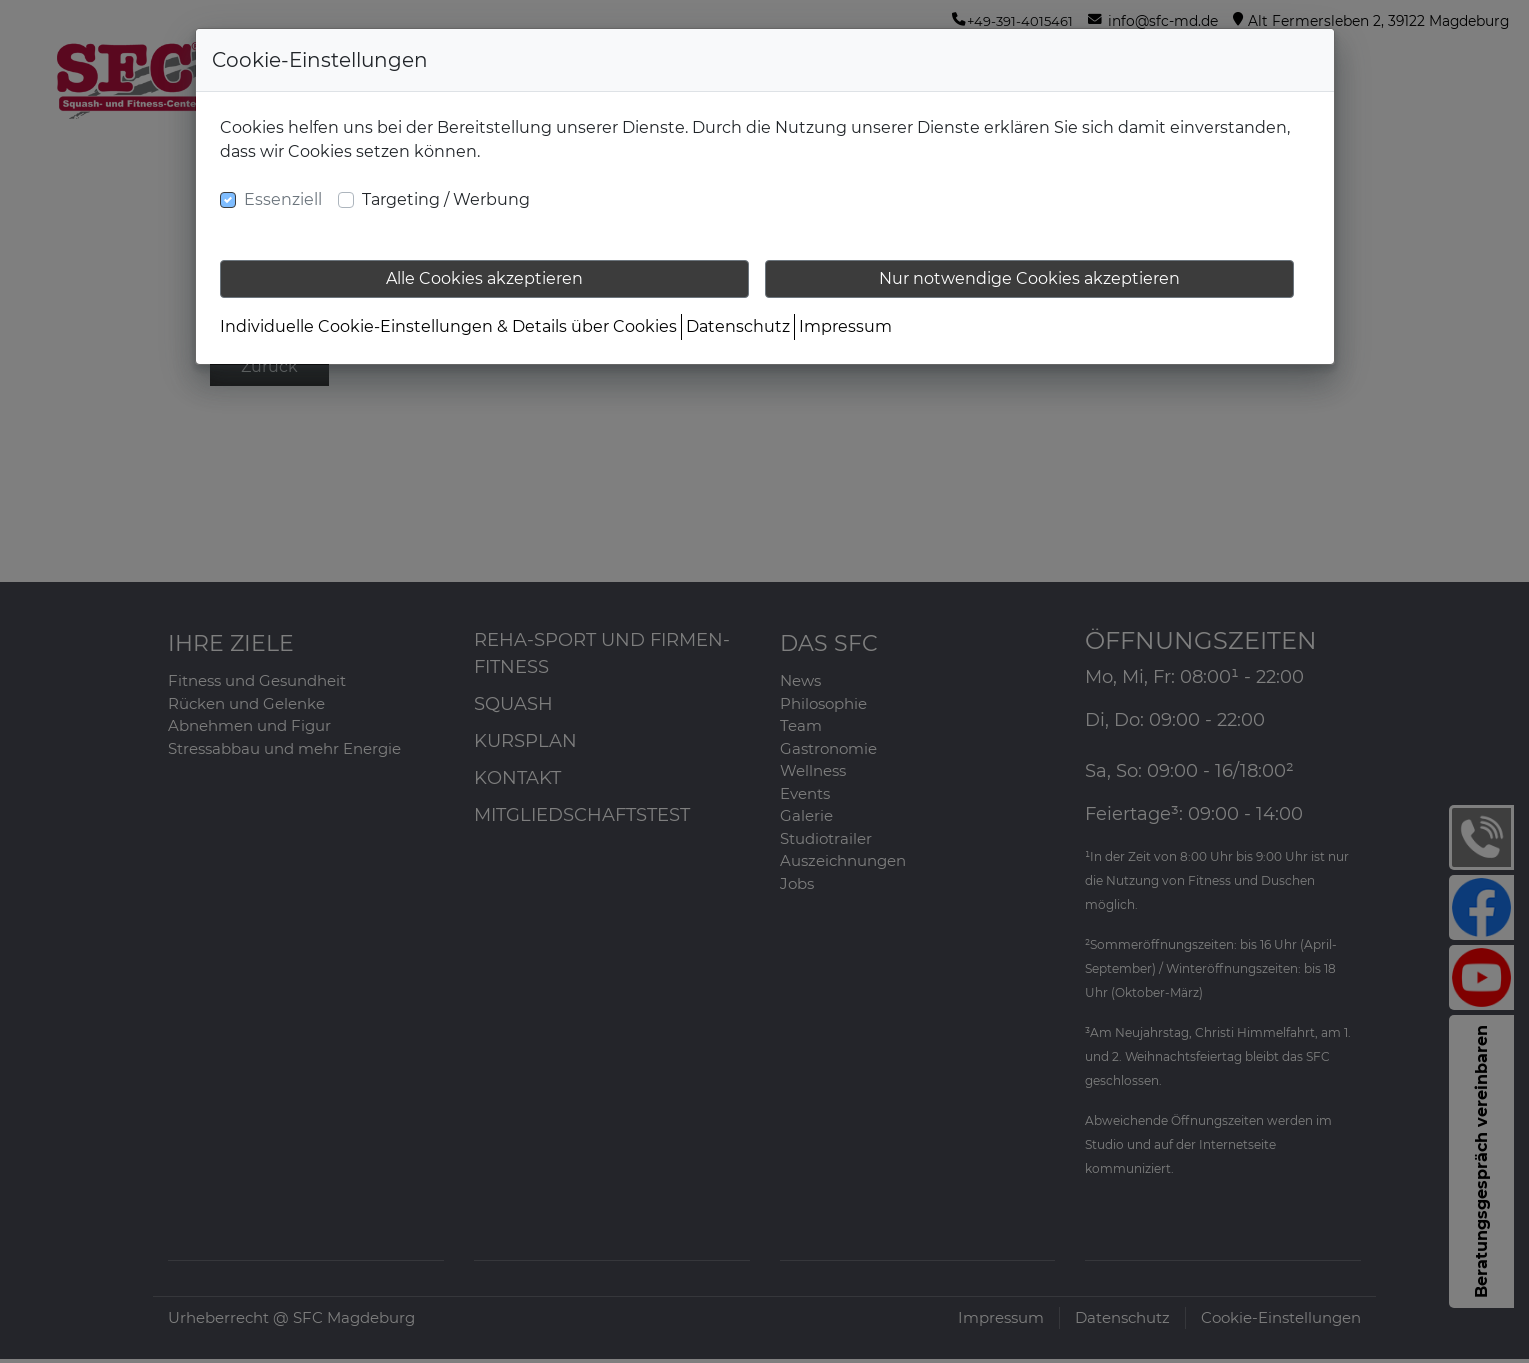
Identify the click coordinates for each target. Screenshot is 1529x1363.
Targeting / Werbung (446, 199)
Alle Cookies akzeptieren (484, 278)
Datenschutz (738, 326)
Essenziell (283, 199)
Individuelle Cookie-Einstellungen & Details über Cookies (448, 326)
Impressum (845, 326)
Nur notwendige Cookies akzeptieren (1029, 278)
